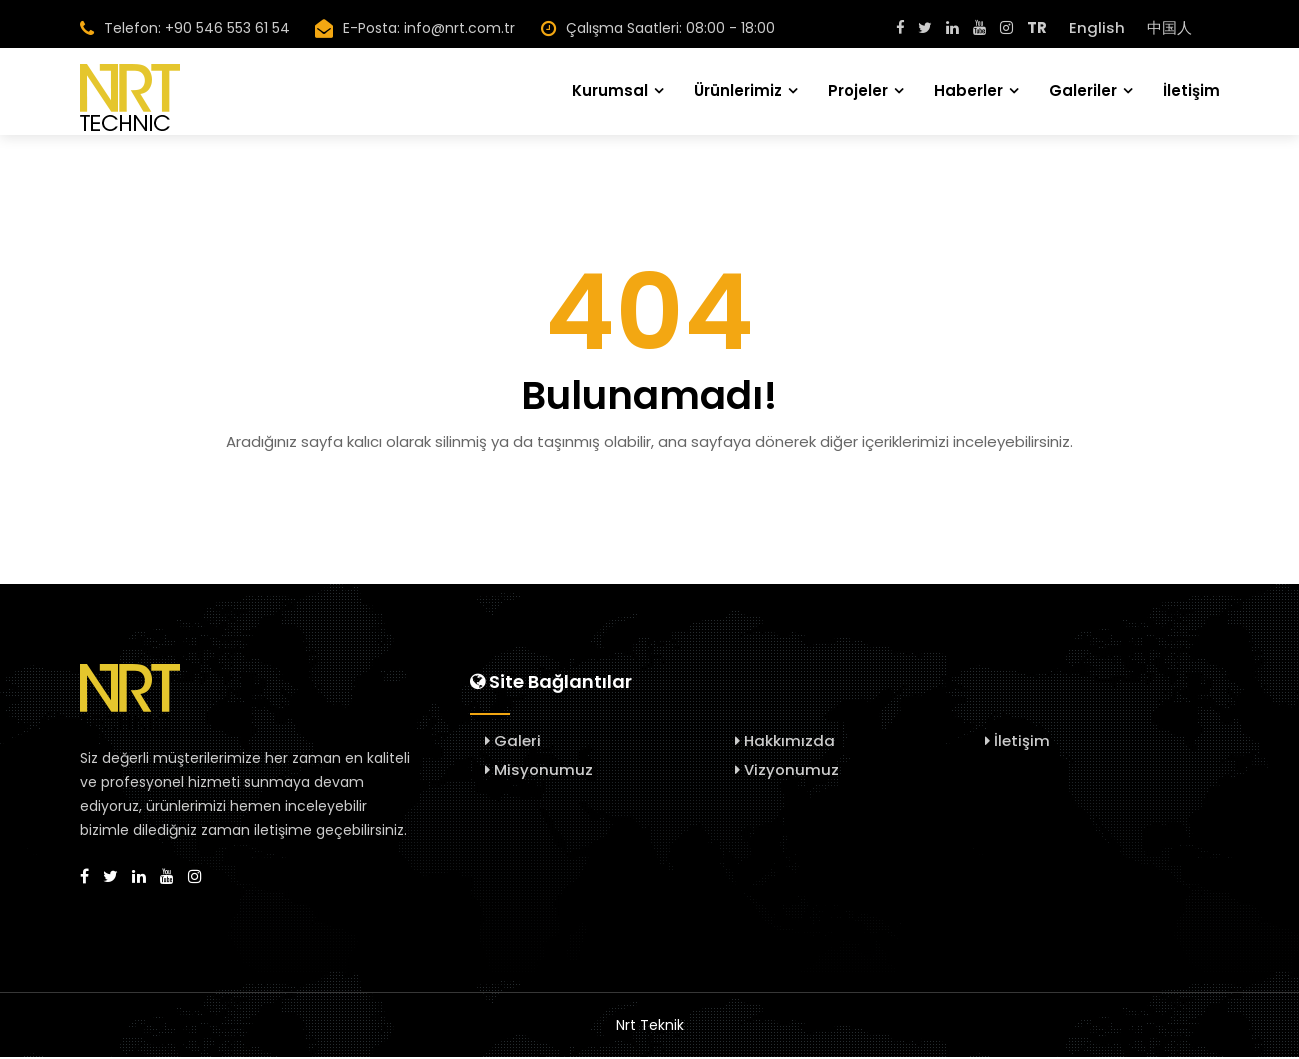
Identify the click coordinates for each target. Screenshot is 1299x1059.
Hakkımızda (785, 742)
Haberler (968, 89)
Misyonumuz (539, 771)
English (1097, 27)
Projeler (858, 89)
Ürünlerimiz (738, 89)
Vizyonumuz (787, 771)
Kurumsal (610, 89)
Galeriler (1083, 89)
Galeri (513, 742)
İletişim (1191, 89)
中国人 (1169, 27)
